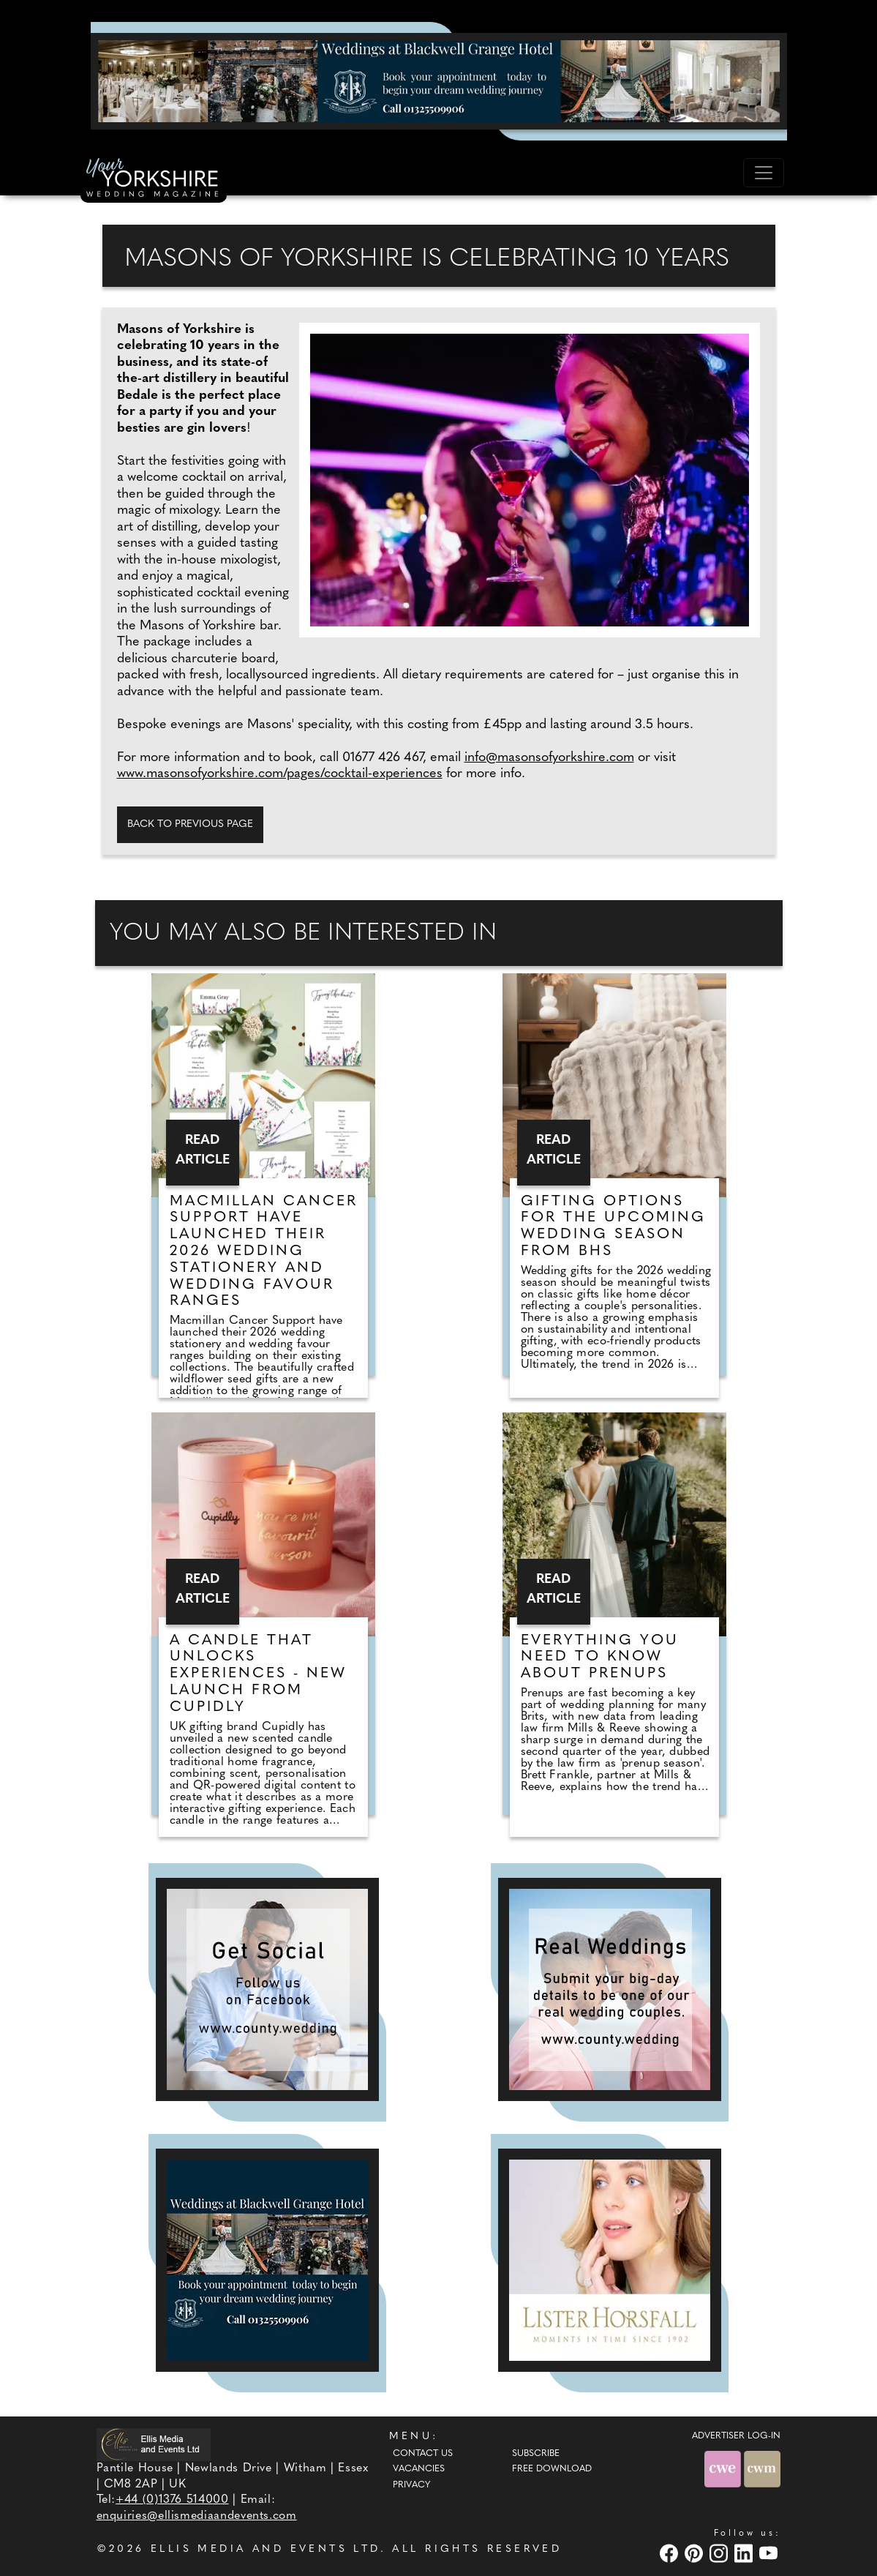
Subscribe (536, 2453)
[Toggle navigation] (763, 172)
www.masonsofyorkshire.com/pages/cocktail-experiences (280, 774)
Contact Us (423, 2453)
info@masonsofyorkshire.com (549, 758)
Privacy (411, 2485)
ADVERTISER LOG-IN (736, 2436)
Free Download (552, 2469)
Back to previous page (190, 824)
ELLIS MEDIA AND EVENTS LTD (265, 2549)
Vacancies (419, 2469)
